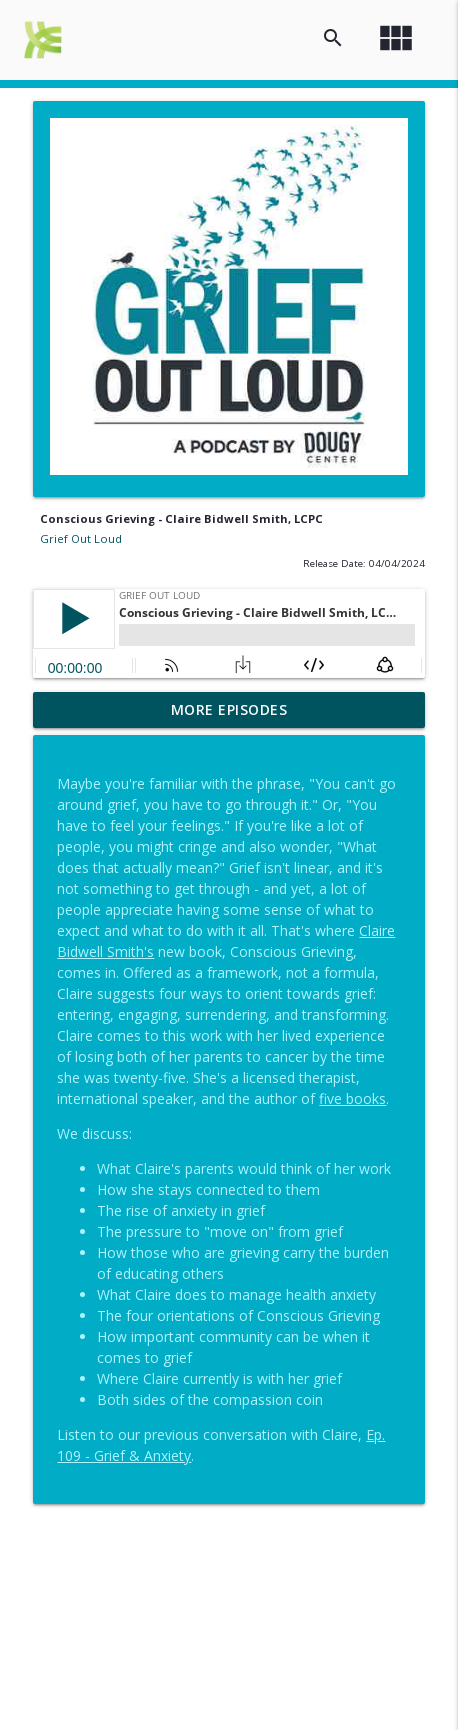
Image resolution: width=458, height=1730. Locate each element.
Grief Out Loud (81, 538)
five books (352, 1098)
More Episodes (229, 709)
